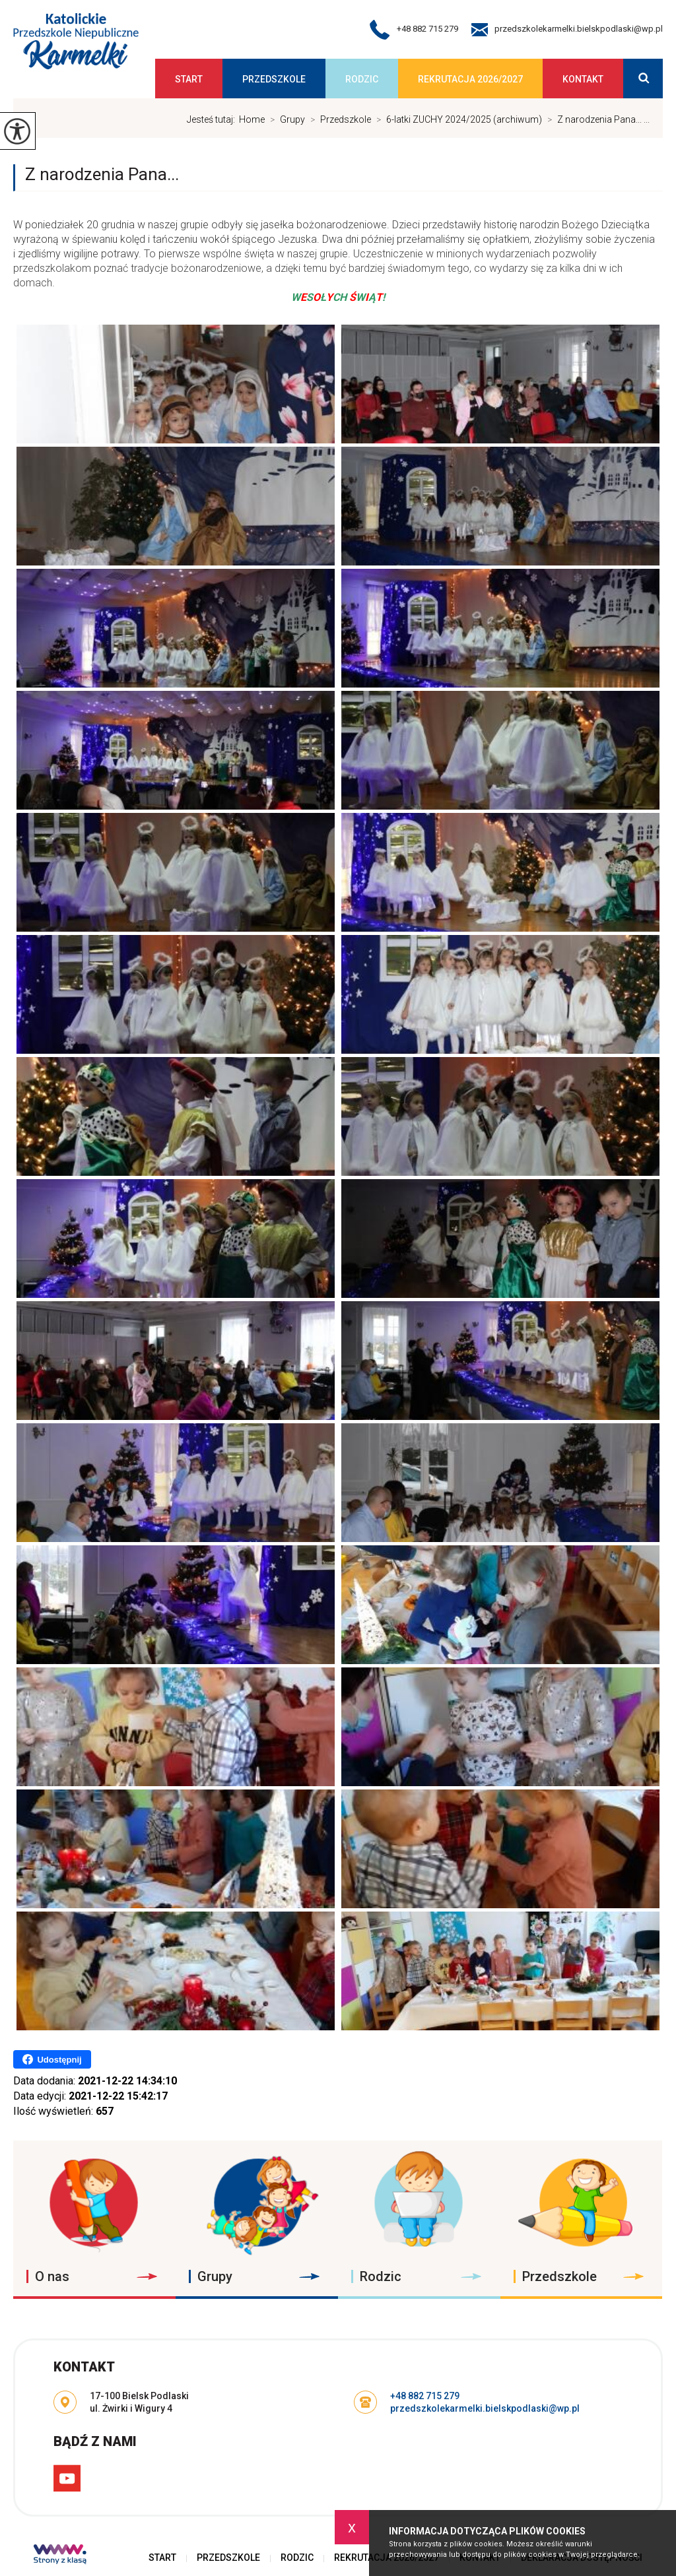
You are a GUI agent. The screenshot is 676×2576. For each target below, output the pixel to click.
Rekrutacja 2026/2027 (470, 79)
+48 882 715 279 (414, 30)
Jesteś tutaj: (213, 119)
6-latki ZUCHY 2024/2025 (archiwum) (456, 119)
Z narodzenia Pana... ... (596, 119)
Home (252, 119)
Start (189, 79)
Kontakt (582, 79)
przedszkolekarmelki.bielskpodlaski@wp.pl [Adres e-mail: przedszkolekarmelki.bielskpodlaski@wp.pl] (485, 2408)
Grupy (285, 119)
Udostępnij (51, 2059)
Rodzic (361, 79)
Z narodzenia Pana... (102, 174)
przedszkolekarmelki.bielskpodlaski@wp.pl (567, 29)
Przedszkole (274, 79)
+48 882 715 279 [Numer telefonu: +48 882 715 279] (424, 2396)
